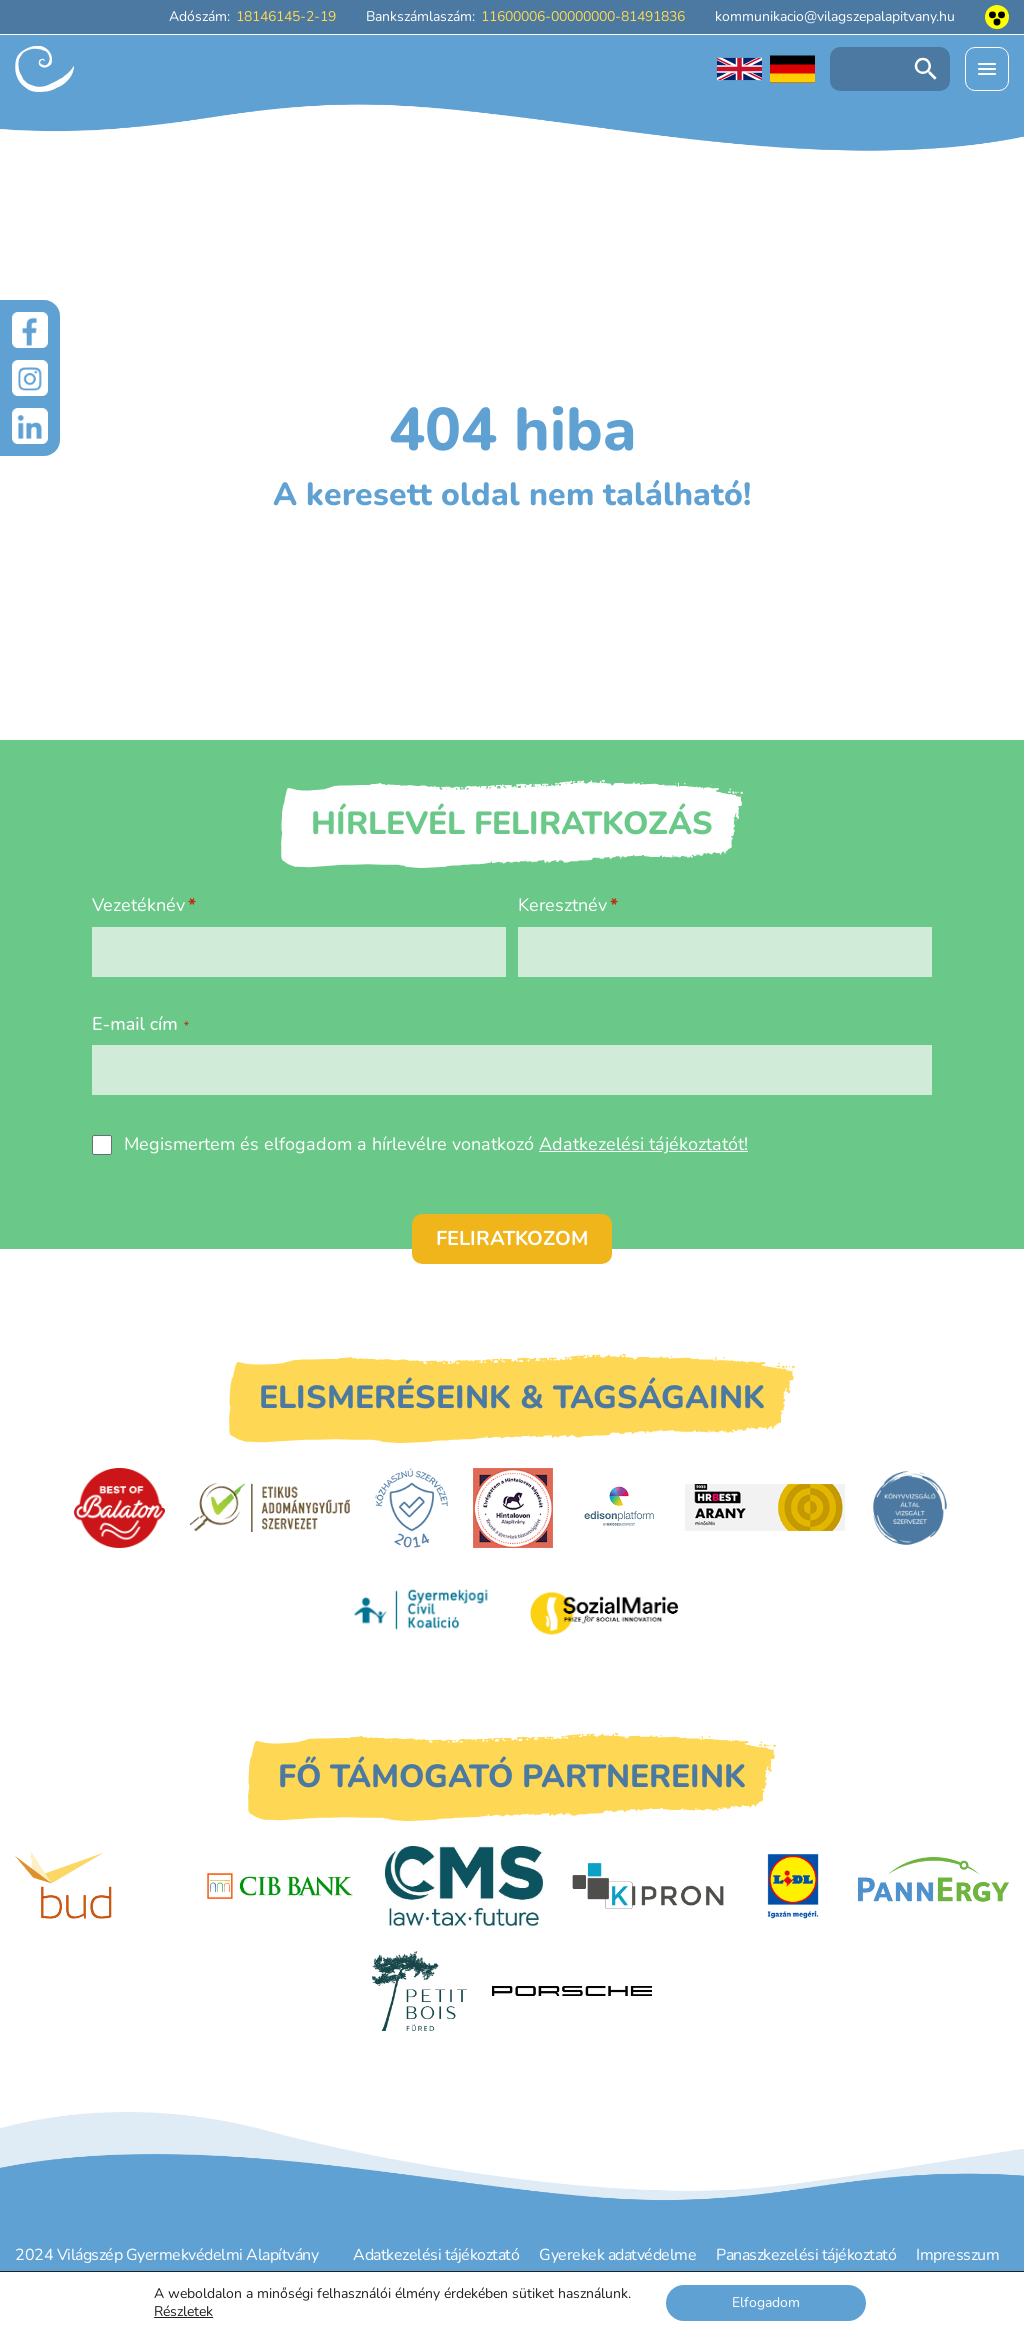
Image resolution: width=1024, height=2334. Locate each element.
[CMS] (464, 1886)
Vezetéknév (138, 905)
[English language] (739, 69)
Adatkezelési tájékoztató (436, 2255)
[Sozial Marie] (604, 1613)
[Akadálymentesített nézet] (997, 17)
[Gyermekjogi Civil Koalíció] (423, 1612)
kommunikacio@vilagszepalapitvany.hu (835, 16)
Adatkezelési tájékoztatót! (643, 1144)
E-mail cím (140, 1024)
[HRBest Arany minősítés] (765, 1507)
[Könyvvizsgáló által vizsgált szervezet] (910, 1508)
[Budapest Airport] (95, 1886)
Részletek (183, 2312)
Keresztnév (562, 905)
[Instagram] (30, 378)
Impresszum (957, 2255)
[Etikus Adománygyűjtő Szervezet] (270, 1507)
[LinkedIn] (30, 426)
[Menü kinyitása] (987, 69)
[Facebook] (30, 330)
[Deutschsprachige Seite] (792, 69)
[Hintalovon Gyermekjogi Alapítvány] (513, 1508)
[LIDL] (793, 1886)
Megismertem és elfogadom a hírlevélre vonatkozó (436, 1144)
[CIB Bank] (280, 1886)
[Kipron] (648, 1886)
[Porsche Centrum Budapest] (572, 1991)
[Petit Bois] (419, 1991)
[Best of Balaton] (119, 1508)
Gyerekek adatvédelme (617, 2255)
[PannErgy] (933, 1886)
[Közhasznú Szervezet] (411, 1508)
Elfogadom (766, 2302)
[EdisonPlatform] (619, 1508)
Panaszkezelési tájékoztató (806, 2255)
